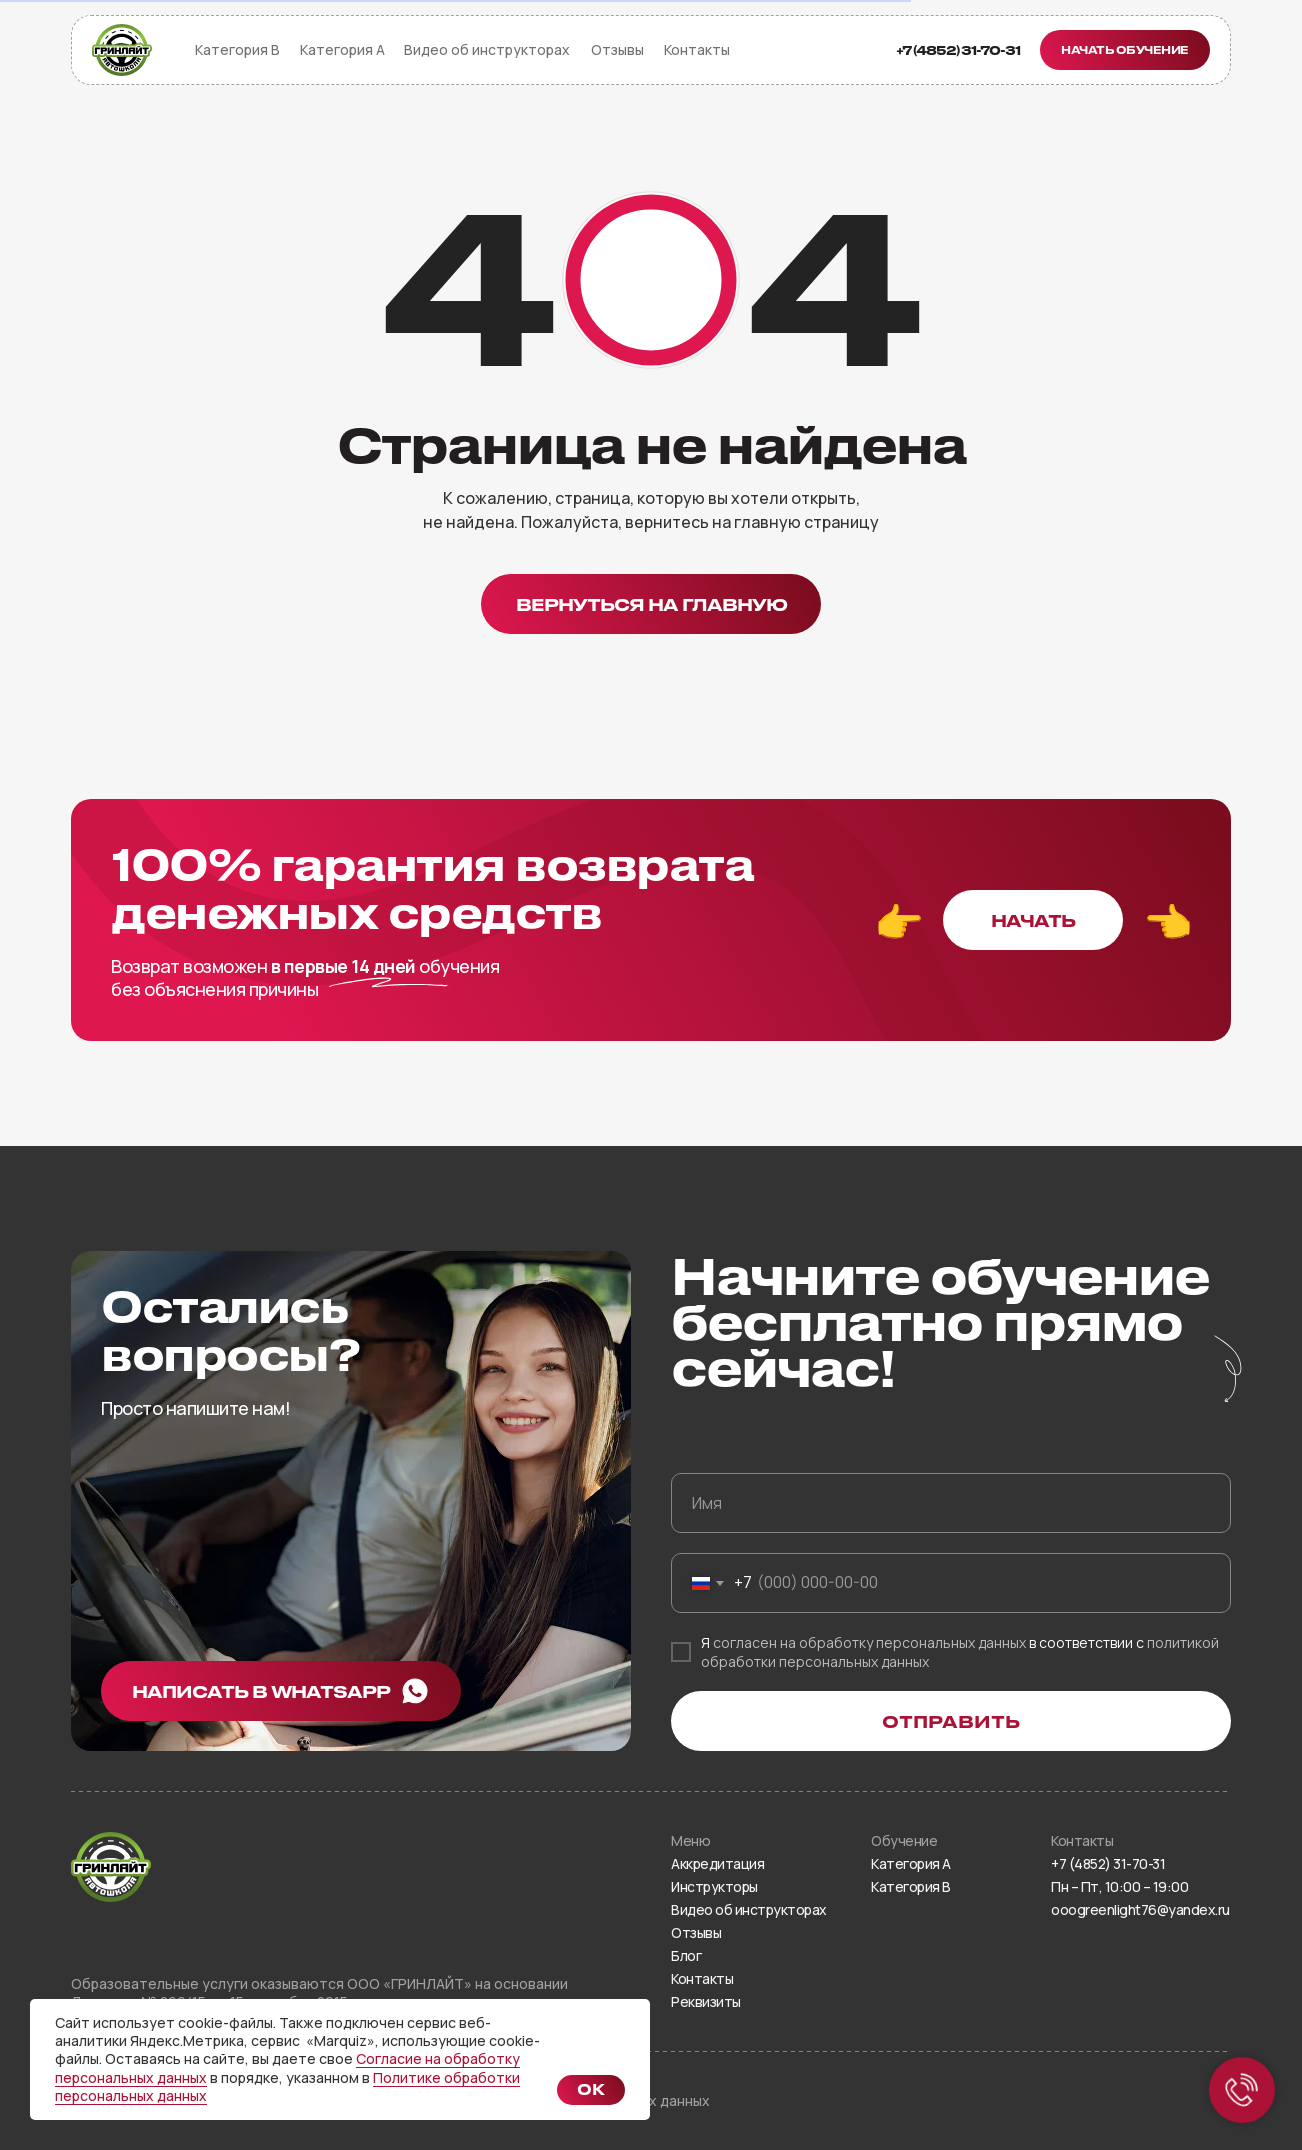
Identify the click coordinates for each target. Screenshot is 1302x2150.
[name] (951, 1503)
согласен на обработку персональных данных (869, 1642)
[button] (1125, 50)
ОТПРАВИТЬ (951, 1721)
